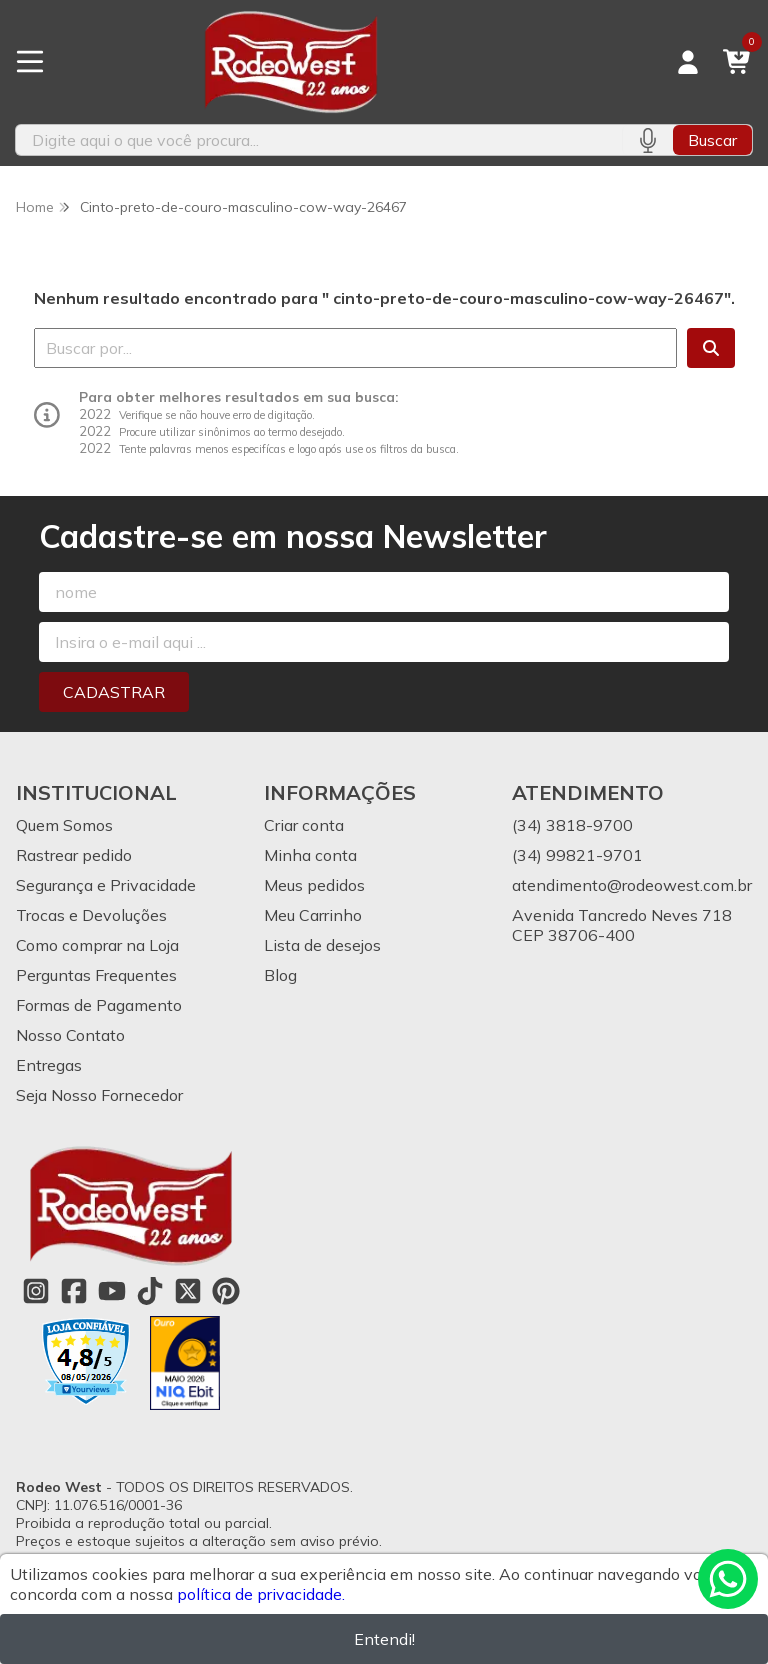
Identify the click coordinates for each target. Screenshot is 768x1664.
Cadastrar (114, 692)
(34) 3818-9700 (572, 825)
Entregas (49, 1065)
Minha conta (310, 855)
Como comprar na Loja (97, 945)
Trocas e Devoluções (91, 915)
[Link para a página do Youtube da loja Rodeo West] (112, 1291)
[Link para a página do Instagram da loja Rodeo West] (36, 1291)
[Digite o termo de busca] (319, 140)
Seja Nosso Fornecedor (99, 1095)
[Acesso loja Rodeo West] (688, 62)
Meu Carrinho (313, 915)
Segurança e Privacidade (106, 885)
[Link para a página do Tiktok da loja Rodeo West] (150, 1291)
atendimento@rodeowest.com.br (632, 885)
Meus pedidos (314, 885)
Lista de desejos (322, 945)
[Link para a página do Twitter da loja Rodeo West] (188, 1291)
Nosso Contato (70, 1035)
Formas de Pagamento (99, 1005)
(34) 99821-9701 (577, 855)
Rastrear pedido (74, 855)
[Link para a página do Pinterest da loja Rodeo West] (226, 1291)
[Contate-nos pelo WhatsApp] (728, 1579)
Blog (280, 975)
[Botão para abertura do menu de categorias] (30, 62)
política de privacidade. (261, 1594)
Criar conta (304, 825)
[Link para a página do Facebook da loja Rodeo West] (74, 1291)
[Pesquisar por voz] (647, 140)
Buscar (712, 140)
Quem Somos (64, 825)
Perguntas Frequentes (96, 975)
